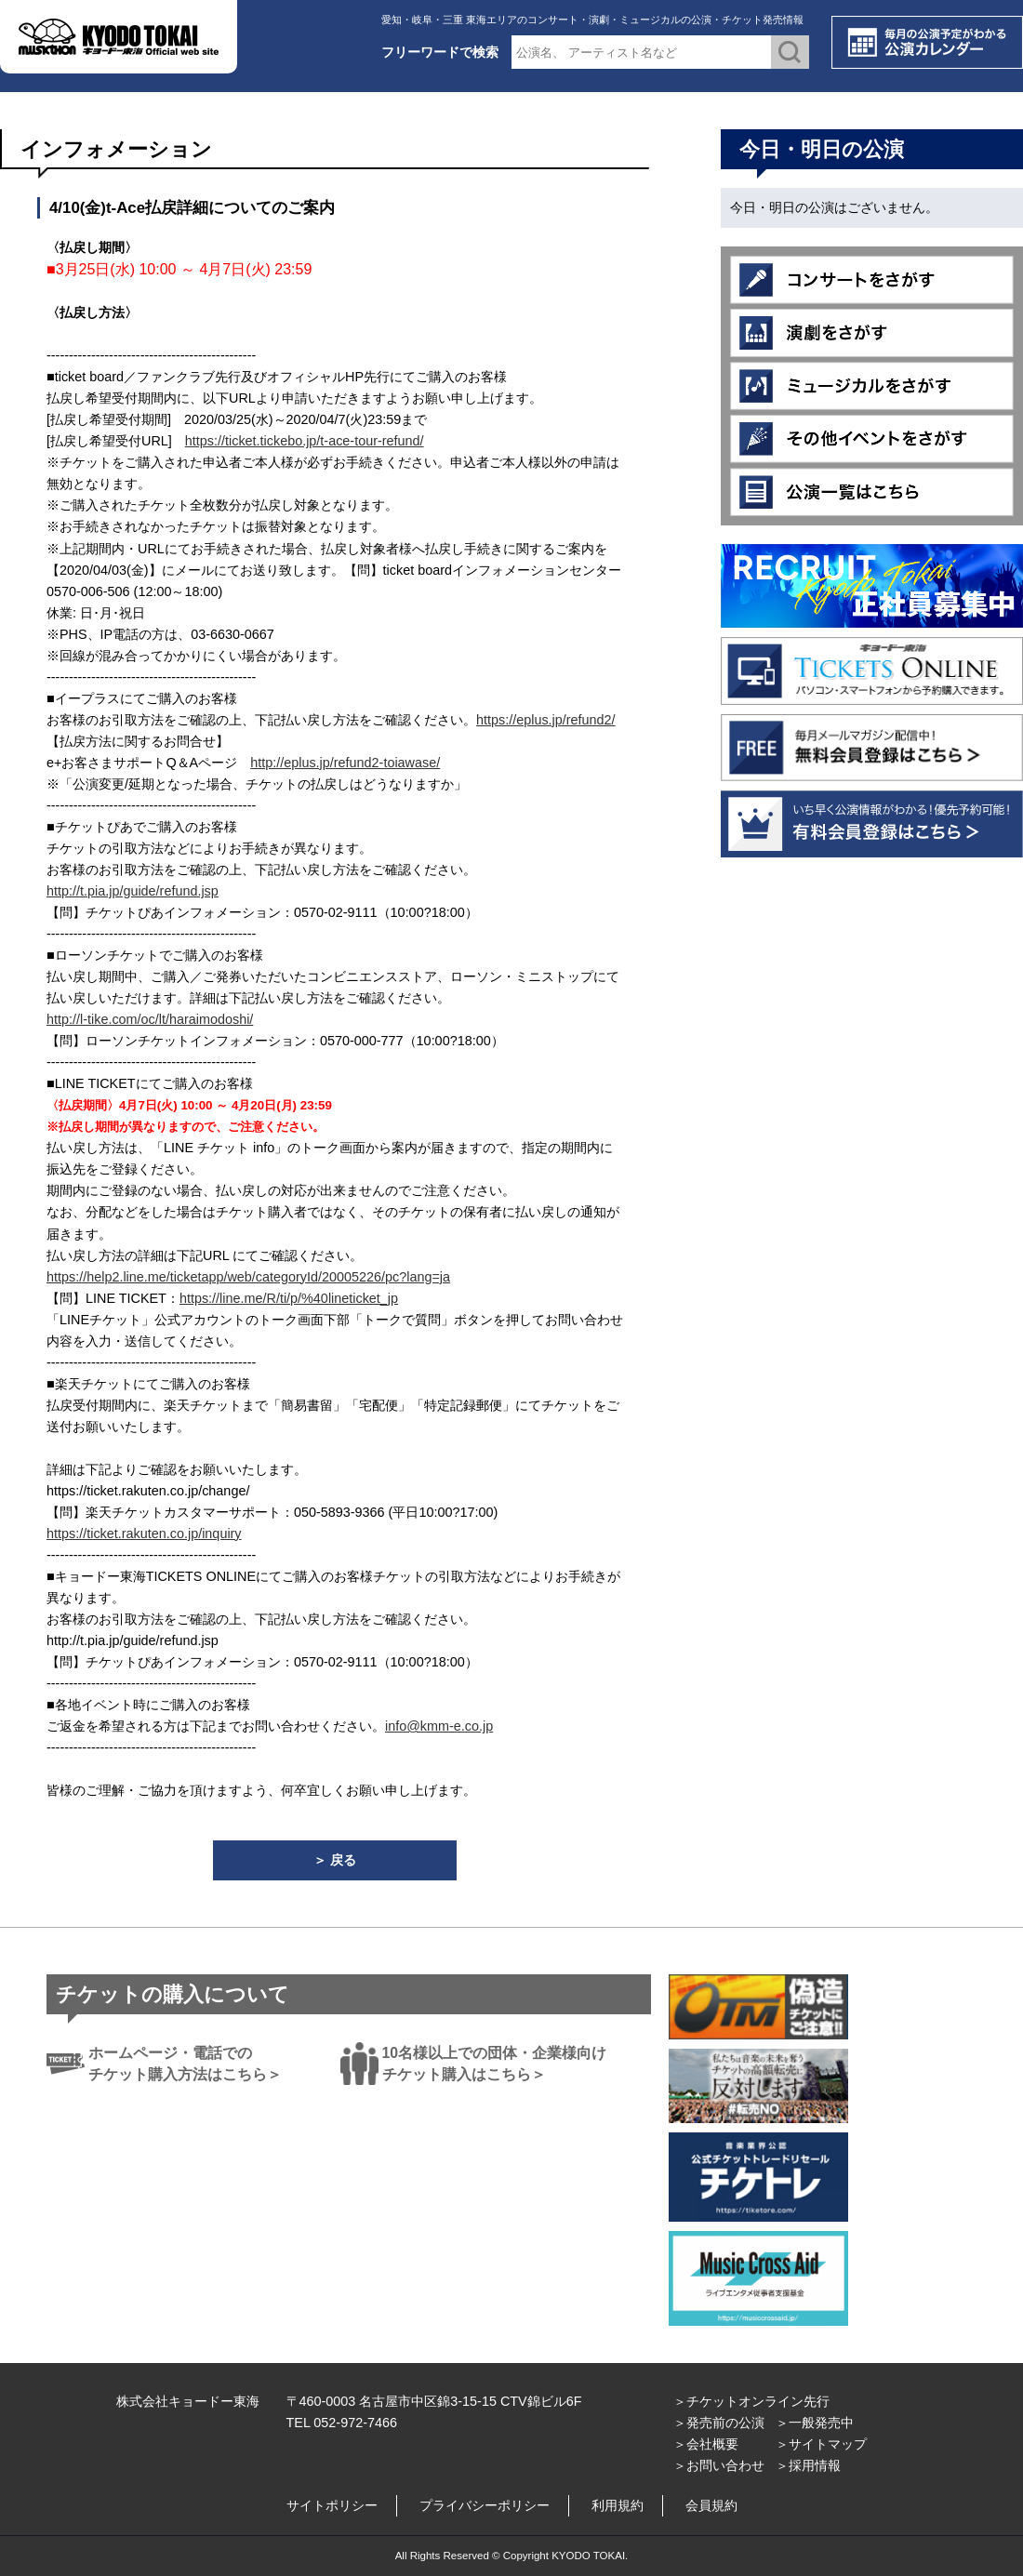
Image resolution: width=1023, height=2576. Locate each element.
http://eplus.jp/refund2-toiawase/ (345, 762)
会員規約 (711, 2505)
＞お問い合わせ (718, 2465)
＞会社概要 (705, 2444)
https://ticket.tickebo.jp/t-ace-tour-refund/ (304, 440)
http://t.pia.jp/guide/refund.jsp (132, 890)
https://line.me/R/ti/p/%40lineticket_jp (288, 1298)
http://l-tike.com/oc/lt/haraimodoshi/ (149, 1019)
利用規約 (617, 2505)
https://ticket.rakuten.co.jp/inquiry (144, 1533)
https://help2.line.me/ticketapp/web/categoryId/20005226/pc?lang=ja (248, 1276)
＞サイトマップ (821, 2444)
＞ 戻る (334, 1859)
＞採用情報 (808, 2465)
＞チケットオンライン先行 (751, 2401)
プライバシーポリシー (484, 2505)
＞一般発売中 (815, 2422)
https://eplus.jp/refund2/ (546, 719)
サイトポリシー (332, 2505)
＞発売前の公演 (718, 2422)
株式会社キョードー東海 (187, 2401)
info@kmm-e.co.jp (439, 1726)
